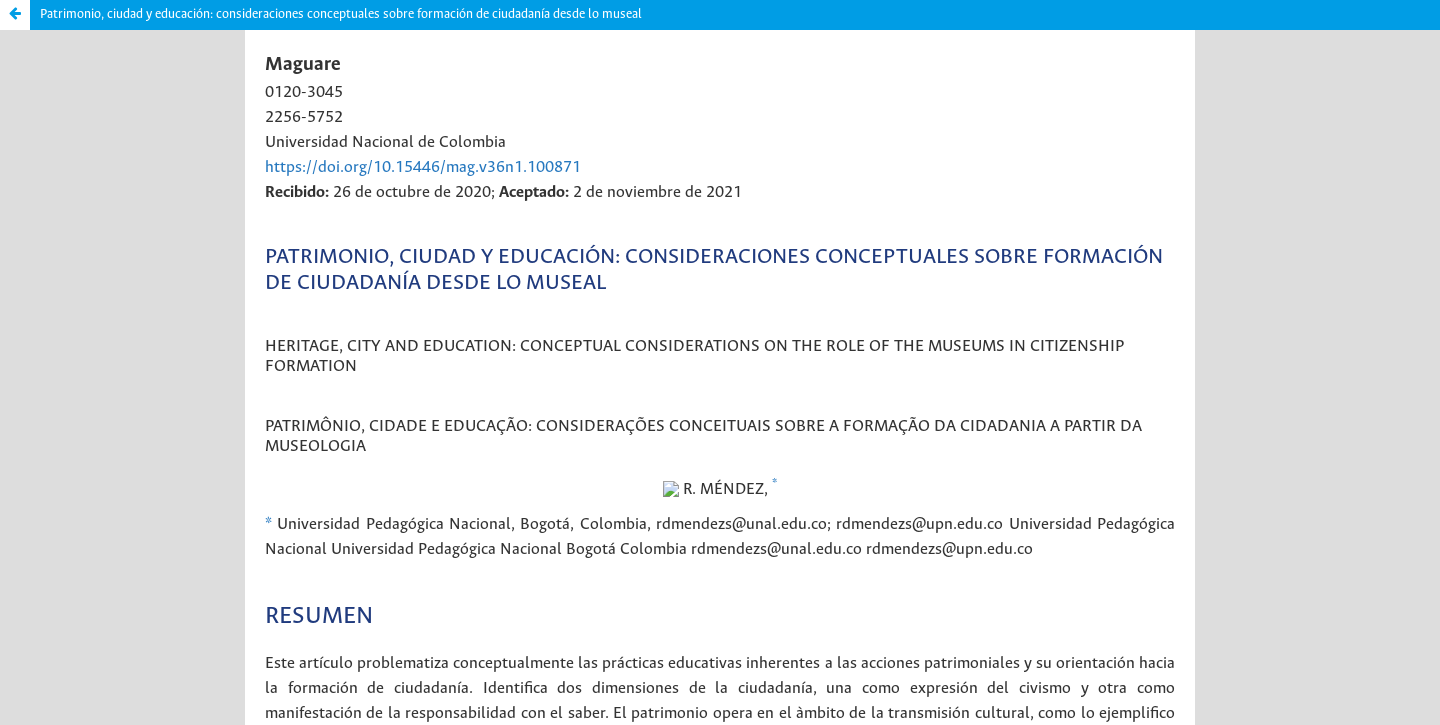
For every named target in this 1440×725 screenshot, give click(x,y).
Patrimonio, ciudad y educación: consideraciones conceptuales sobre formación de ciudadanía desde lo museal (341, 14)
